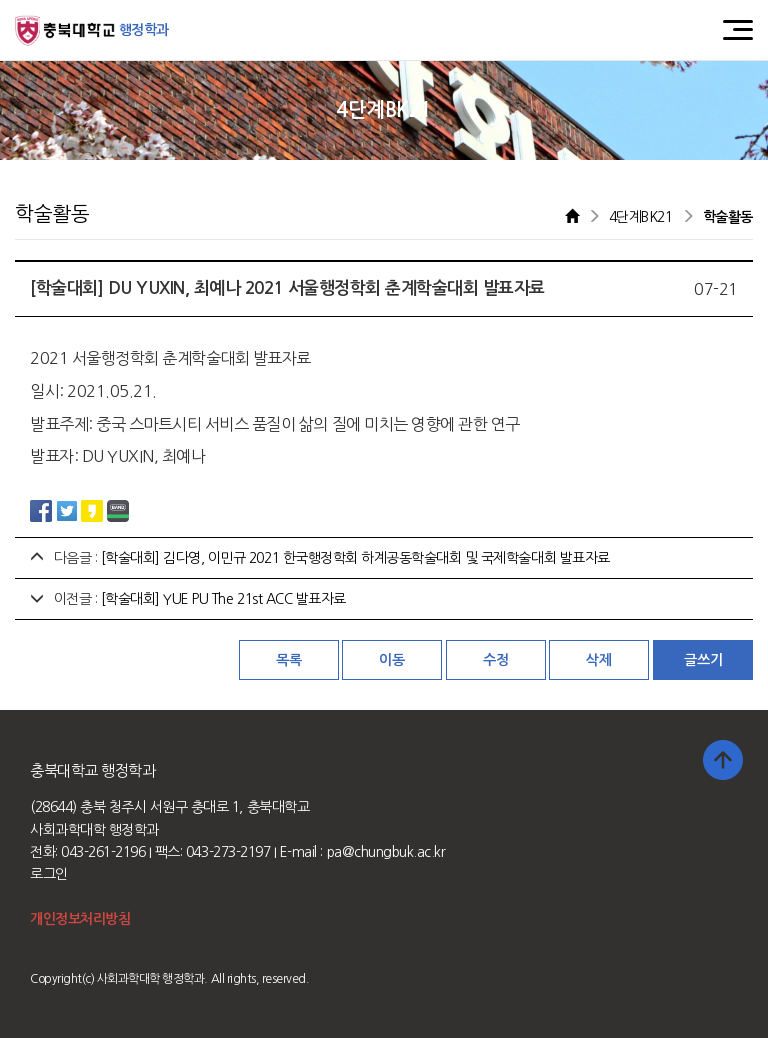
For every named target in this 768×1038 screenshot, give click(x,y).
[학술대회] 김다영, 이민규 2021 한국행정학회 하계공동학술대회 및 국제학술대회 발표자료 (355, 558)
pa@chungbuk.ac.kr (386, 852)
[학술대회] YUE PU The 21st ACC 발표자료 (223, 599)
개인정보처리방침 (80, 919)
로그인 (49, 874)
